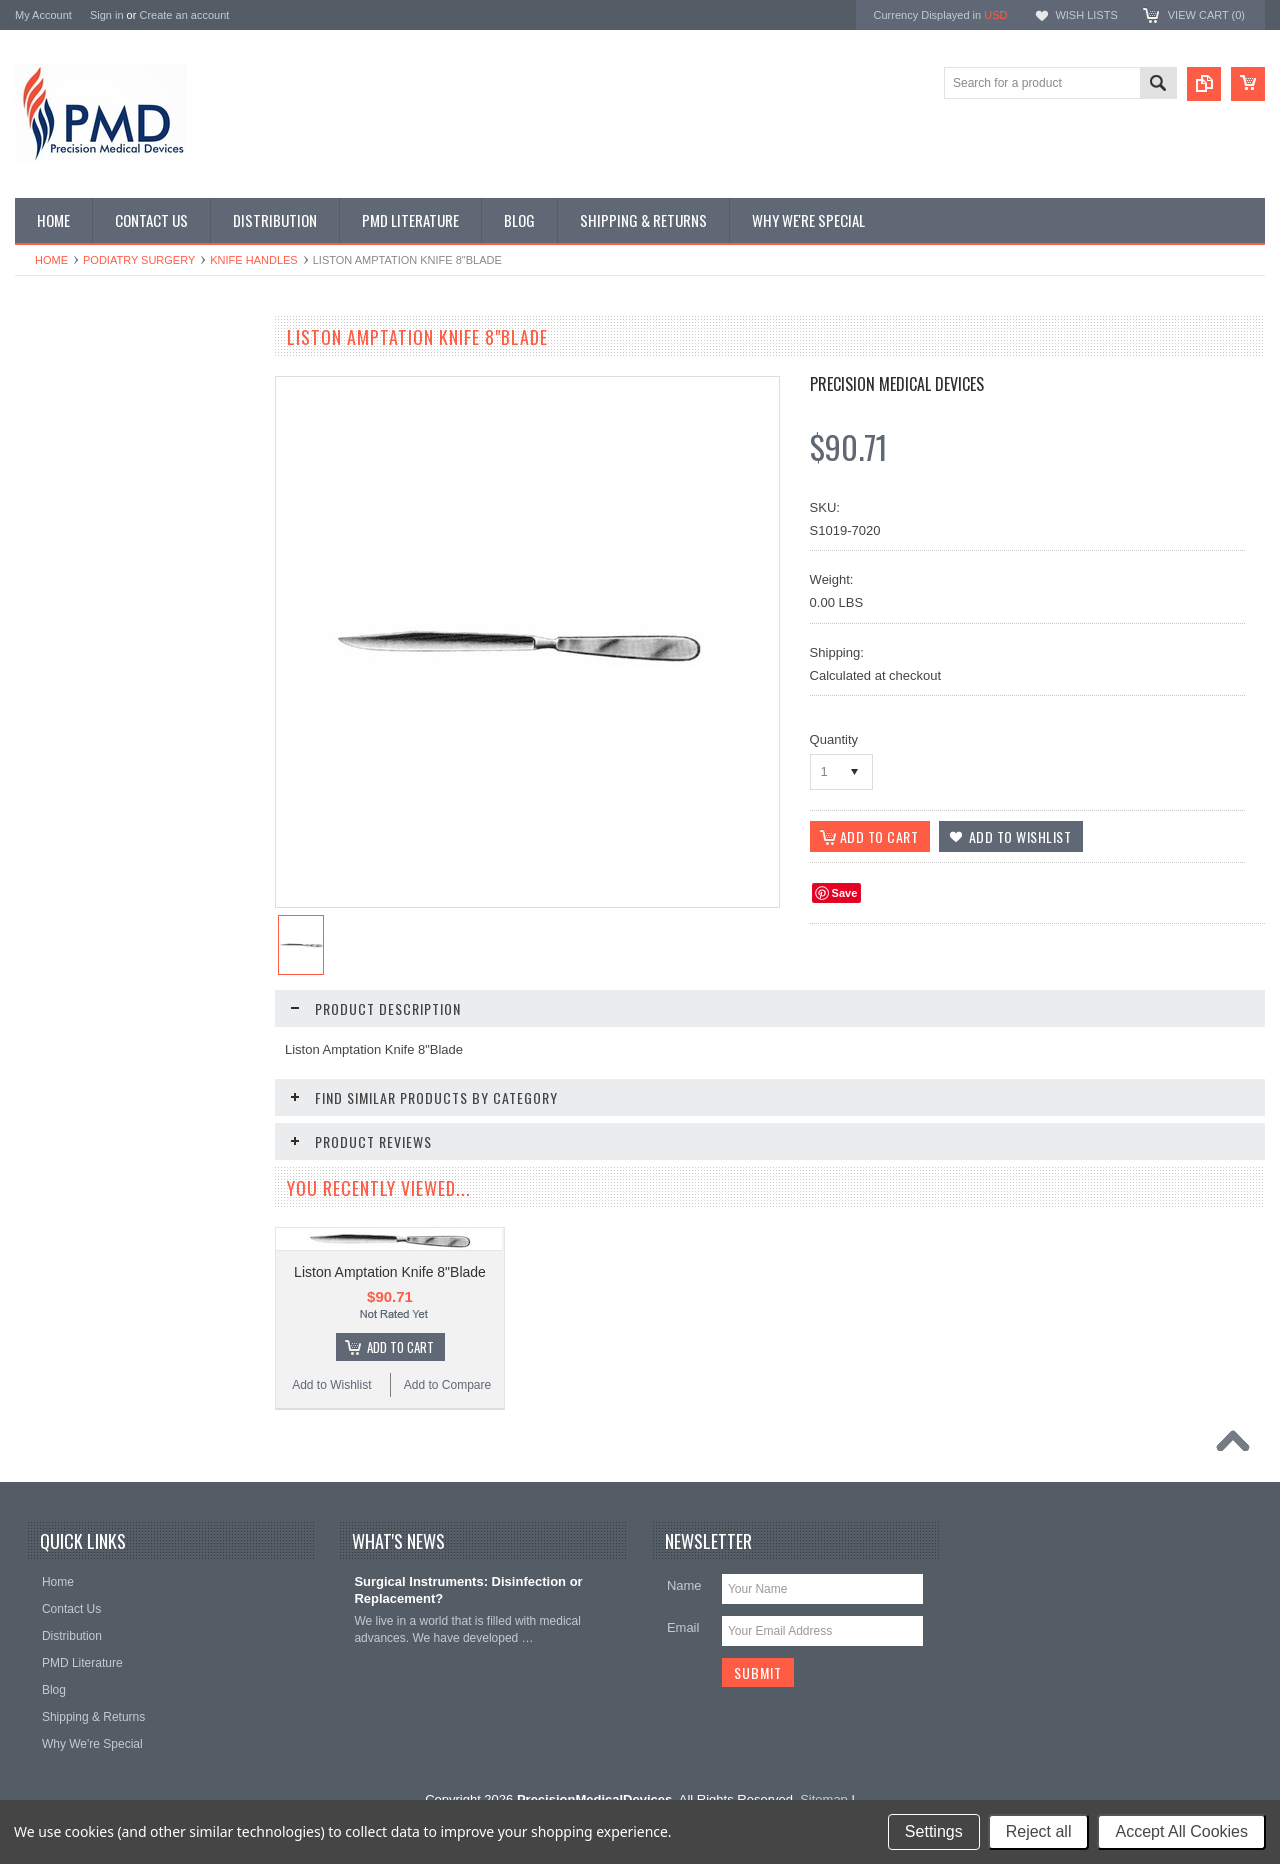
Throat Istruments (73, 849)
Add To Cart (145, 1155)
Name (684, 1674)
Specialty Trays (66, 409)
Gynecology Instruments (90, 578)
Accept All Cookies (1181, 1831)
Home (51, 260)
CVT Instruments (71, 375)
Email (683, 1716)
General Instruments (80, 544)
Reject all (1039, 1831)
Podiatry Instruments (81, 782)
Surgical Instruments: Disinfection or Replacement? (468, 1679)
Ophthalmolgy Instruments (96, 680)
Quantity (834, 739)
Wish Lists (1086, 15)
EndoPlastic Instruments (90, 511)
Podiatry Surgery (139, 260)
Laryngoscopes (66, 612)
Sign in (107, 15)
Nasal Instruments (74, 646)
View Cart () (1206, 15)
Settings (934, 1831)
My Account (43, 15)
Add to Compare (194, 1193)
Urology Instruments (79, 883)
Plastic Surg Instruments (91, 748)
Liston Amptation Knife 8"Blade (390, 1325)
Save (845, 893)
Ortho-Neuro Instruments (92, 714)
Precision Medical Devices (897, 384)
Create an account (184, 15)
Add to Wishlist (74, 1193)
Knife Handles (253, 260)
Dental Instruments (76, 443)
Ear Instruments (68, 477)
